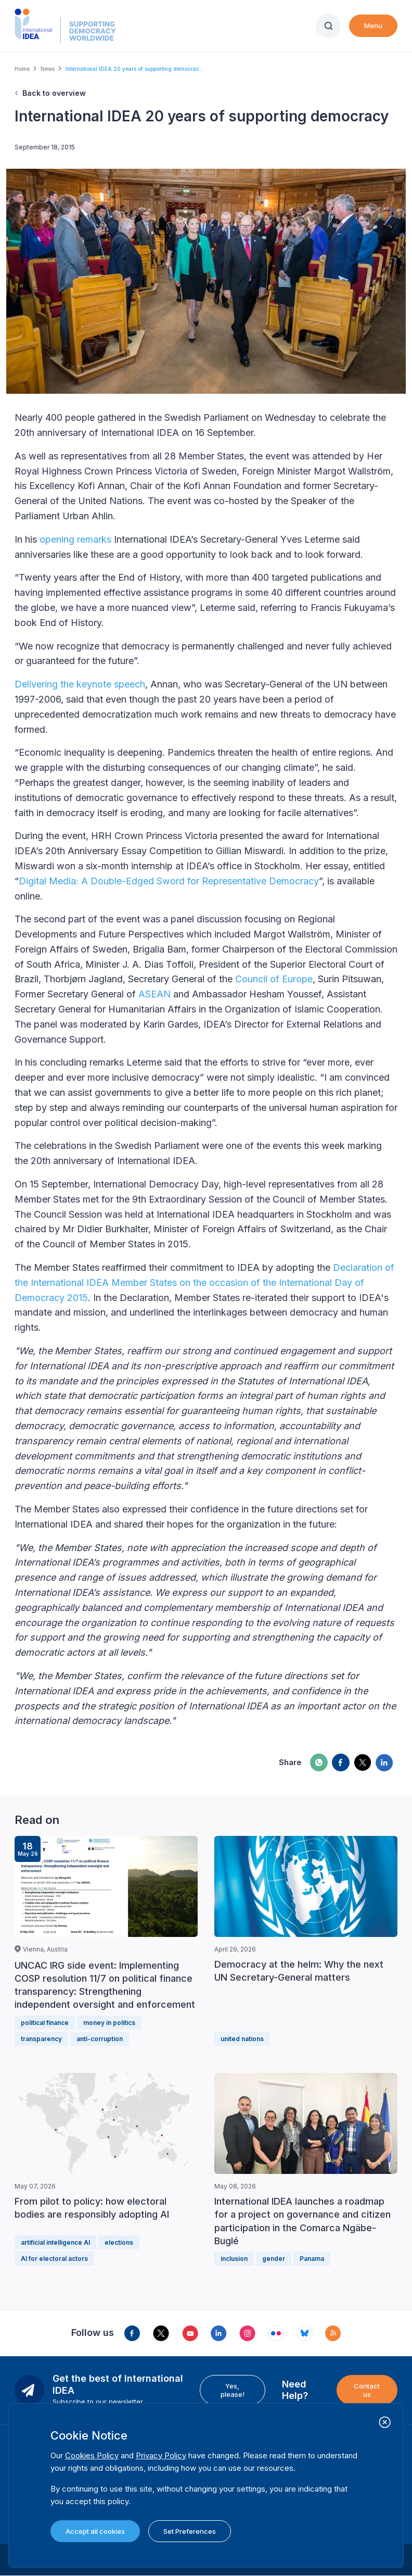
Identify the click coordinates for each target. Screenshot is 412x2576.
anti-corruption (99, 2039)
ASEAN (154, 994)
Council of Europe (274, 978)
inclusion (234, 2258)
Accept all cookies (95, 2531)
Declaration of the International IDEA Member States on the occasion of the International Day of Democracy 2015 (204, 1282)
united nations (242, 2039)
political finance (45, 2023)
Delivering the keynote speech (80, 684)
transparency (41, 2039)
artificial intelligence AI (55, 2242)
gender (273, 2258)
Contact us (367, 2390)
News (48, 69)
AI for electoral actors (54, 2258)
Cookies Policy (92, 2455)
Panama (312, 2258)
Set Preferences (189, 2531)
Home (22, 69)
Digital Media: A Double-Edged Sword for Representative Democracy (169, 881)
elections (119, 2242)
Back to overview (54, 93)
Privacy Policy (161, 2455)
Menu (373, 25)
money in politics (109, 2023)
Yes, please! (232, 2390)
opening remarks (75, 539)
